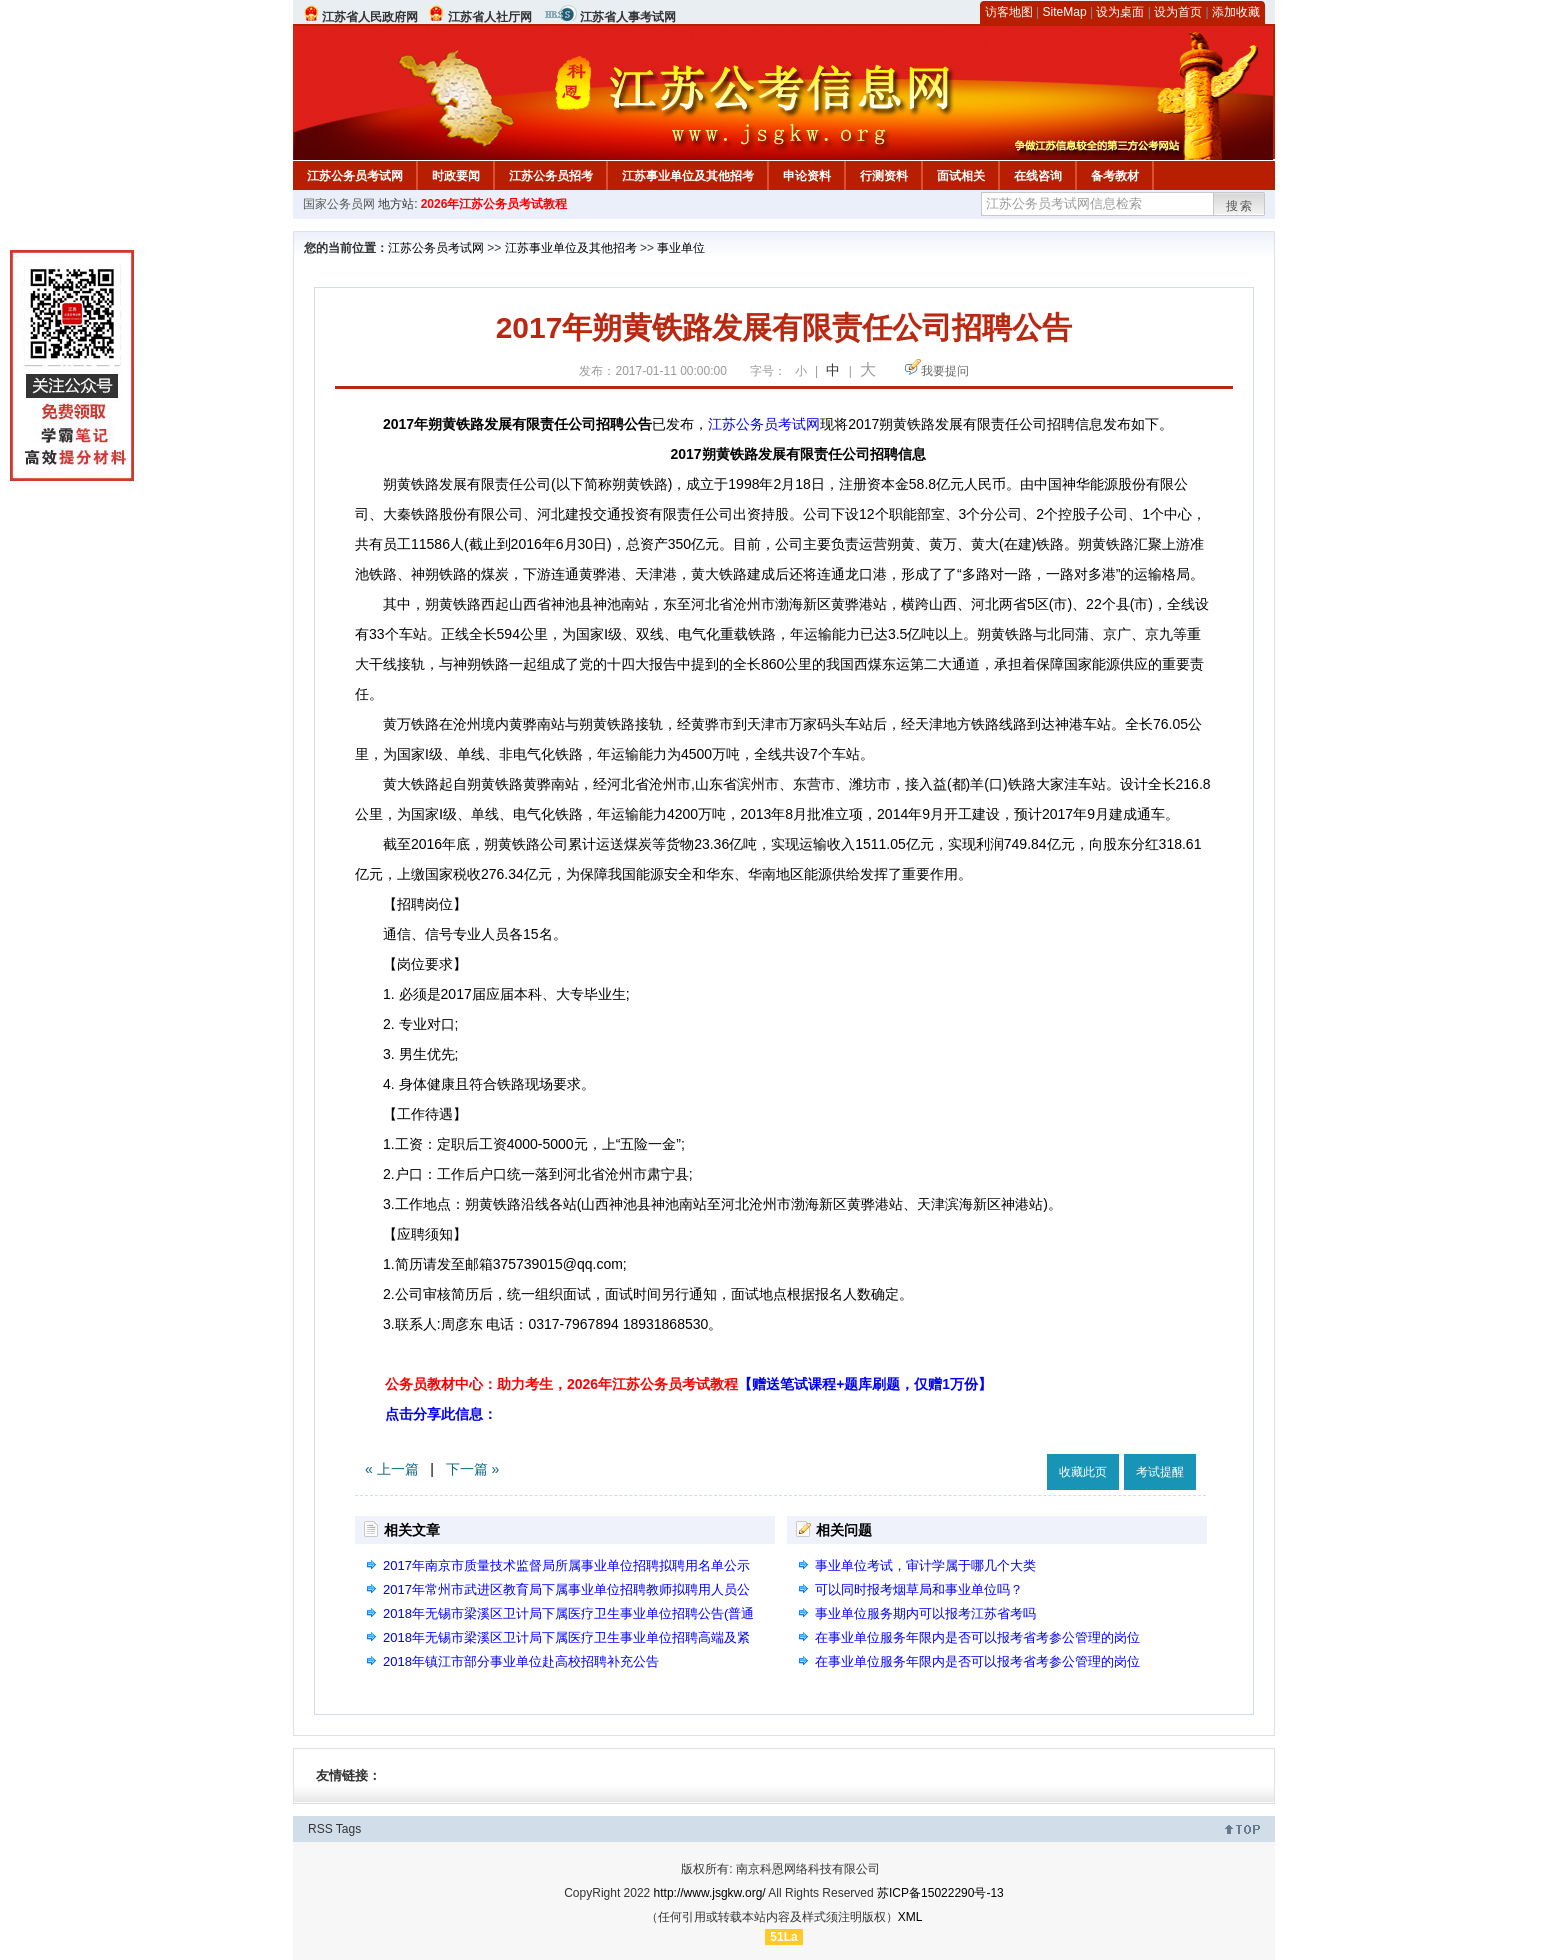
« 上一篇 (392, 1469)
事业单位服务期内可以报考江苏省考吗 (925, 1613)
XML (910, 1917)
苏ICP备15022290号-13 (940, 1893)
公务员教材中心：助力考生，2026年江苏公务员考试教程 (688, 1384)
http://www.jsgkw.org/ (710, 1893)
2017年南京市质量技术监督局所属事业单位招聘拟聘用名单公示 (566, 1565)
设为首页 (1178, 12)
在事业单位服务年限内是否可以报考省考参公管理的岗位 (977, 1637)
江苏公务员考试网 (355, 176)
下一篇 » (473, 1469)
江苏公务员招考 (551, 176)
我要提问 (945, 371)
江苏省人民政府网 (370, 17)
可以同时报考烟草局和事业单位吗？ (919, 1589)
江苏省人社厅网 (490, 17)
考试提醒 (1160, 1472)
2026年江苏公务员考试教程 (494, 204)
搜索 (1240, 206)
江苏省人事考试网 (628, 17)
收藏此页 (1083, 1472)
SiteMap (1065, 12)
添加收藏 (1236, 12)
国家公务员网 (339, 204)
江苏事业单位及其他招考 (688, 176)
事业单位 (681, 248)
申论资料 (807, 176)
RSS (320, 1829)
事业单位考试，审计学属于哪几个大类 (925, 1565)
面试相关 (961, 176)
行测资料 (884, 176)
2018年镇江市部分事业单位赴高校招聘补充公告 (521, 1661)
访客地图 (1009, 12)
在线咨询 (1038, 176)
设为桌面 (1120, 12)
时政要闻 (456, 176)
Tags (348, 1829)
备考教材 (1115, 176)
